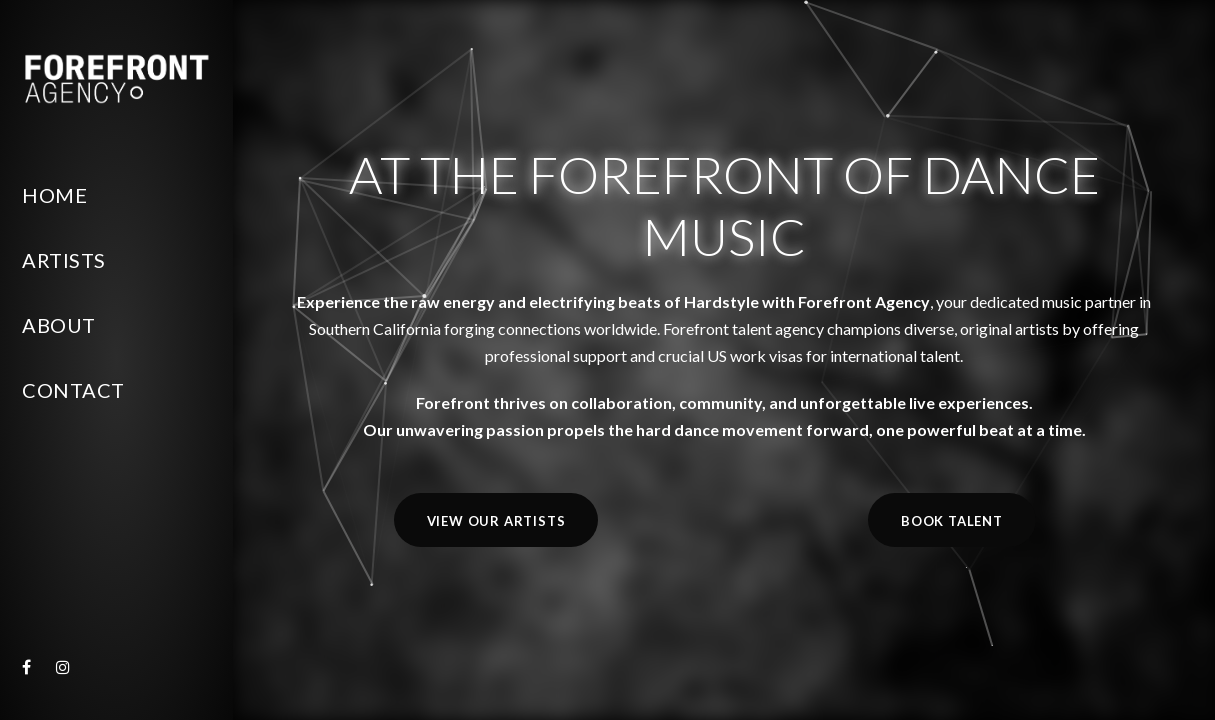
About (59, 325)
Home (54, 195)
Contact (73, 390)
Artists (64, 260)
